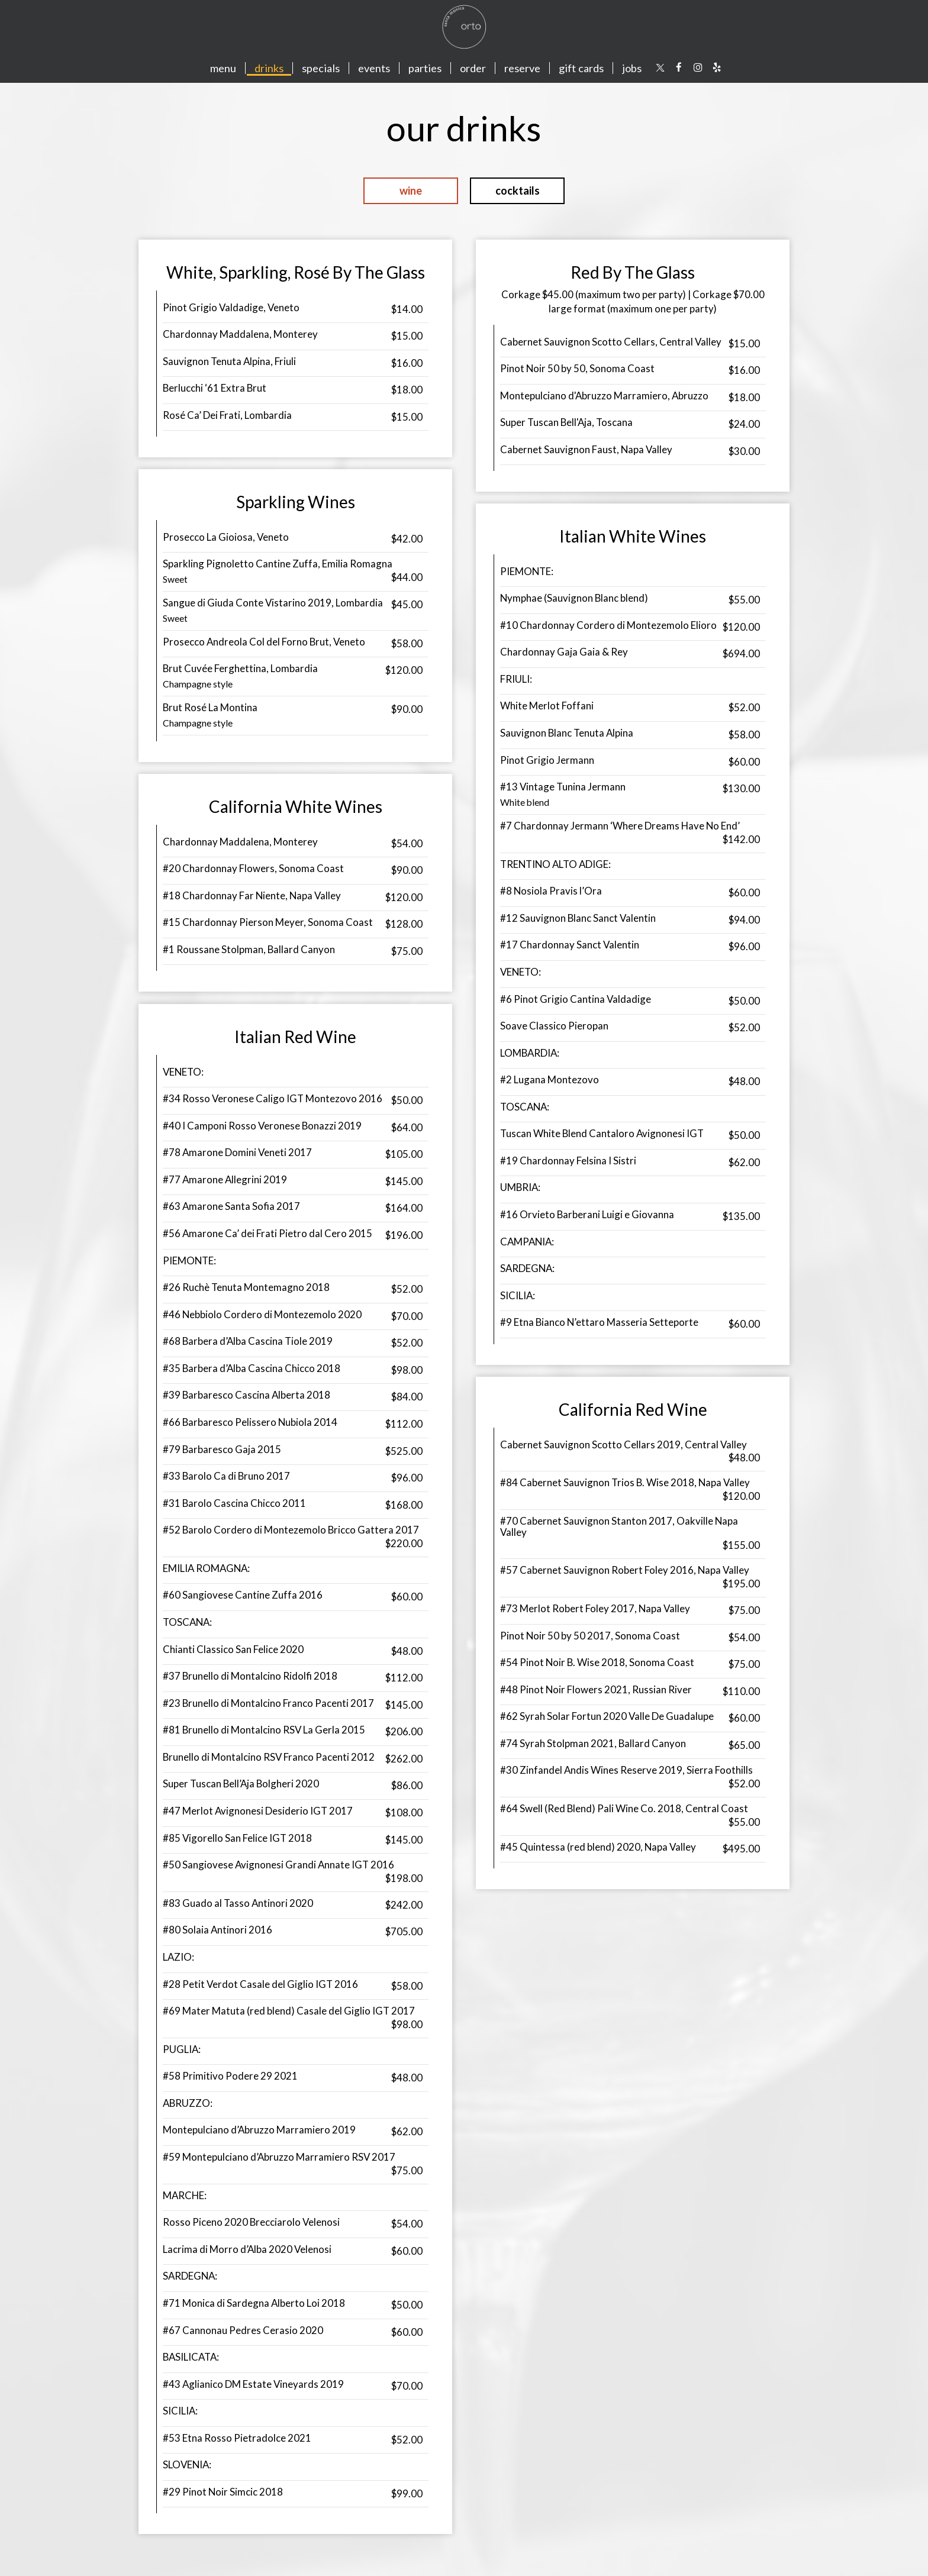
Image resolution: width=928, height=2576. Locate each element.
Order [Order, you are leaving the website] (473, 68)
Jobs (632, 68)
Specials (321, 68)
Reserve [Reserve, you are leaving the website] (522, 68)
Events (374, 68)
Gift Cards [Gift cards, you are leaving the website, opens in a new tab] (581, 68)
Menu (223, 68)
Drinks (268, 68)
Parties (425, 68)
